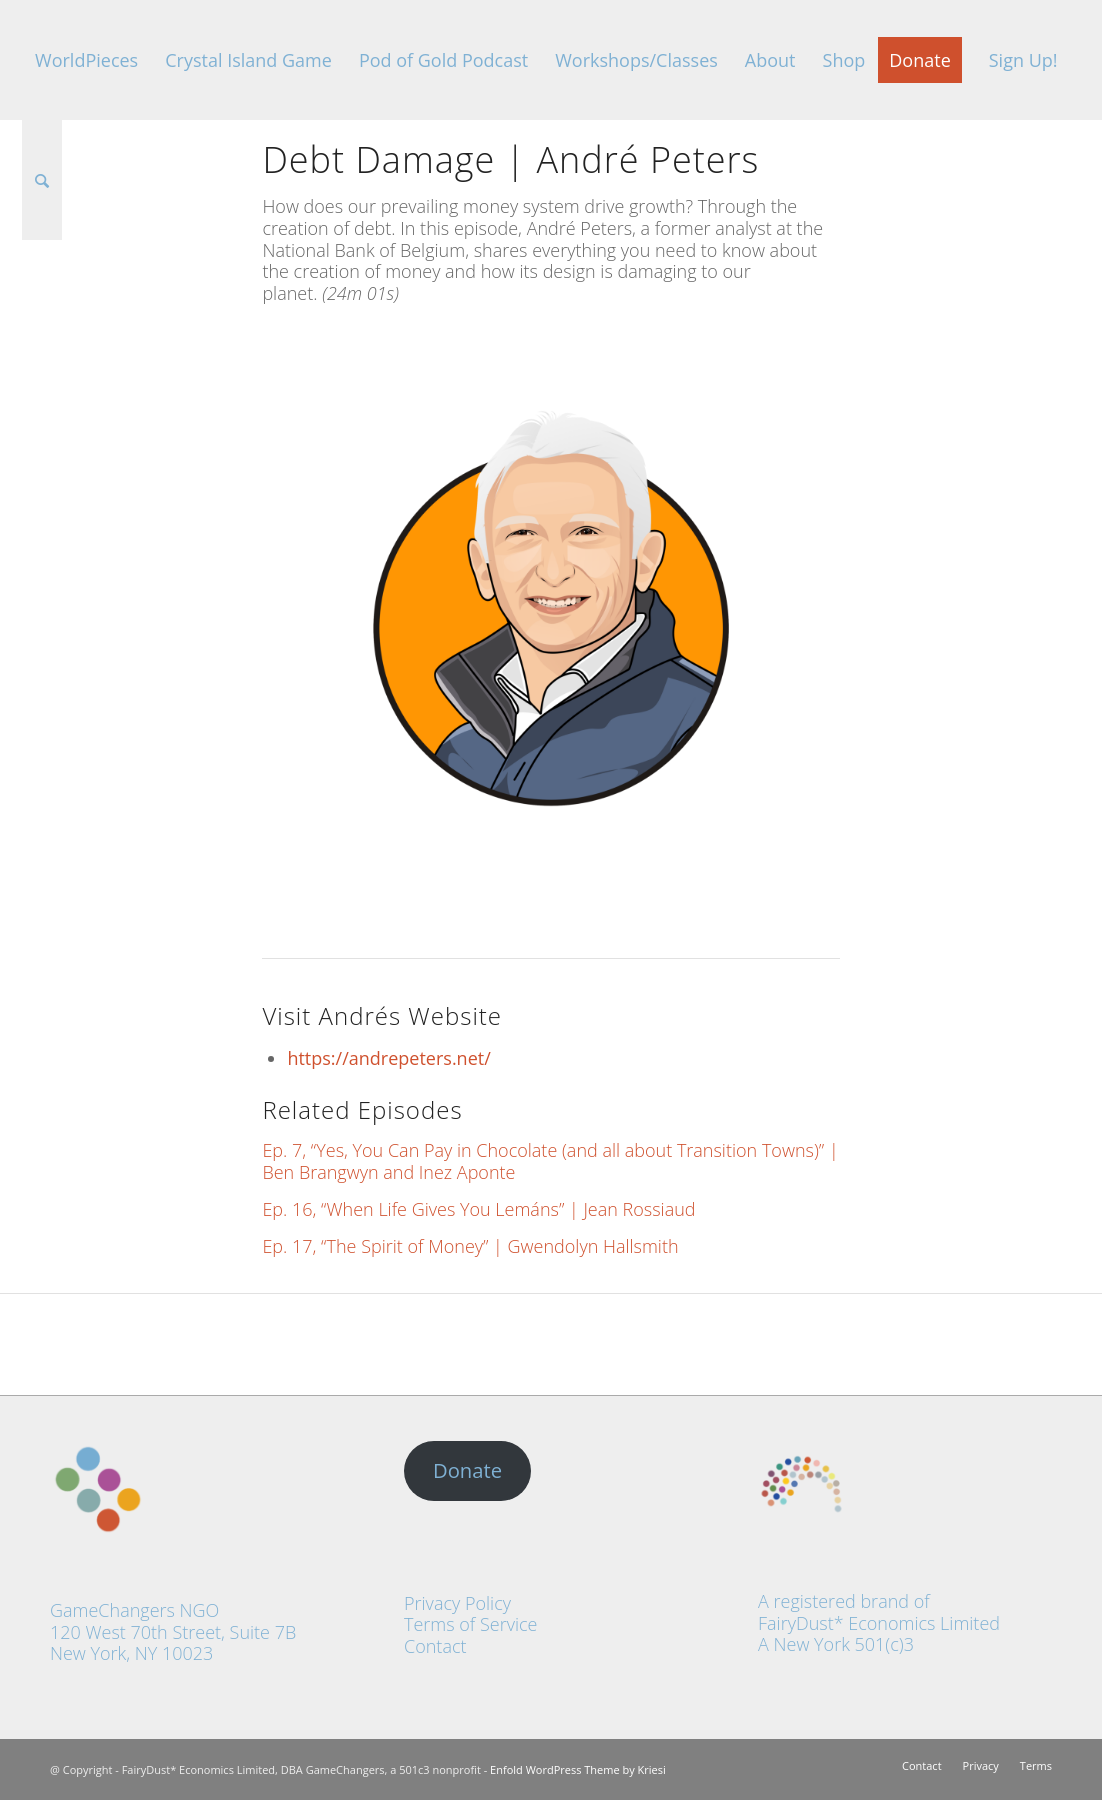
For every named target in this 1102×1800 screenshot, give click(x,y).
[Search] (42, 180)
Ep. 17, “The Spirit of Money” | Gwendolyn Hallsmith (470, 1246)
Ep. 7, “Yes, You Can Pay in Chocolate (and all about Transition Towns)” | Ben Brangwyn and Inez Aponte (550, 1161)
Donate (467, 1470)
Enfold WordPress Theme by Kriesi (578, 1769)
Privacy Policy (457, 1603)
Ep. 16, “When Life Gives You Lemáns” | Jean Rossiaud (478, 1209)
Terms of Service (470, 1624)
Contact (435, 1646)
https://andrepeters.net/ (388, 1058)
